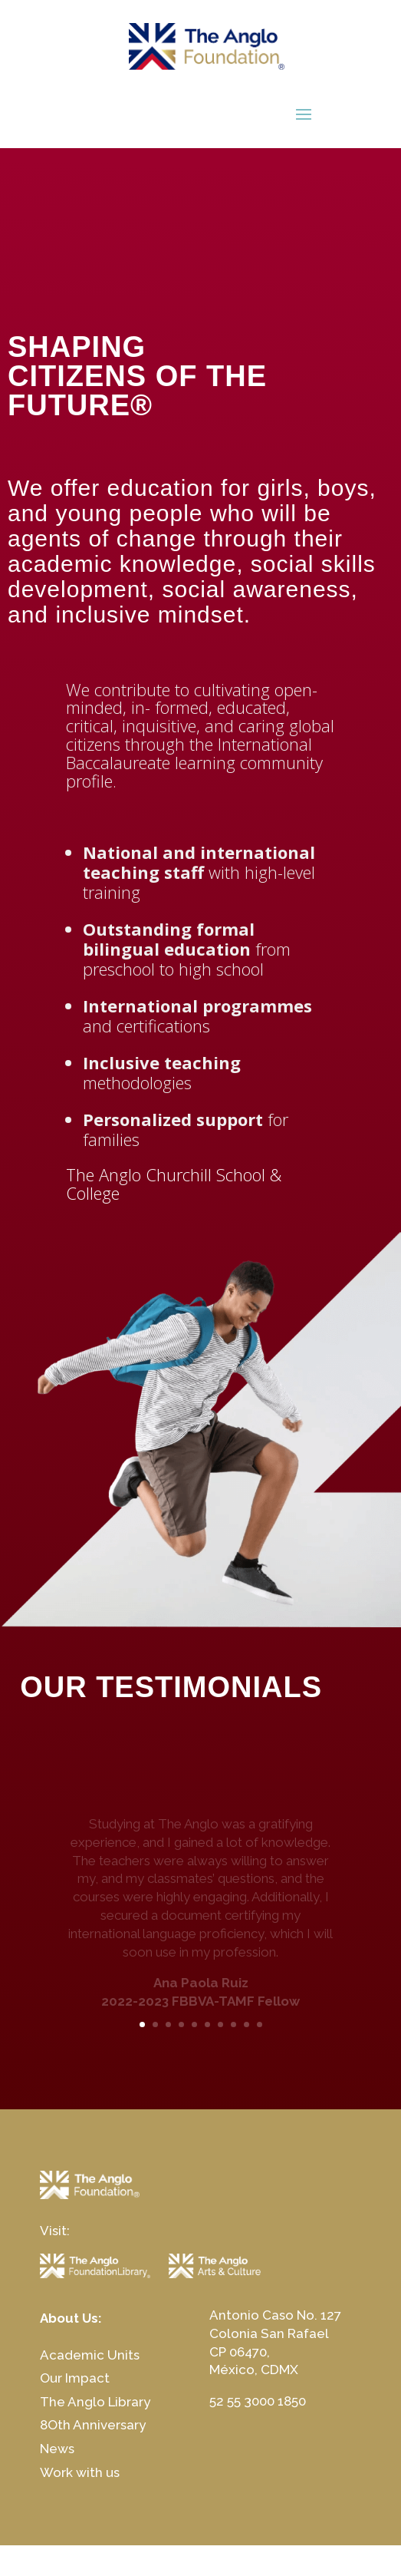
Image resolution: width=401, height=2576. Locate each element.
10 (259, 2024)
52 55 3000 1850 (257, 2401)
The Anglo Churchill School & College (173, 1183)
